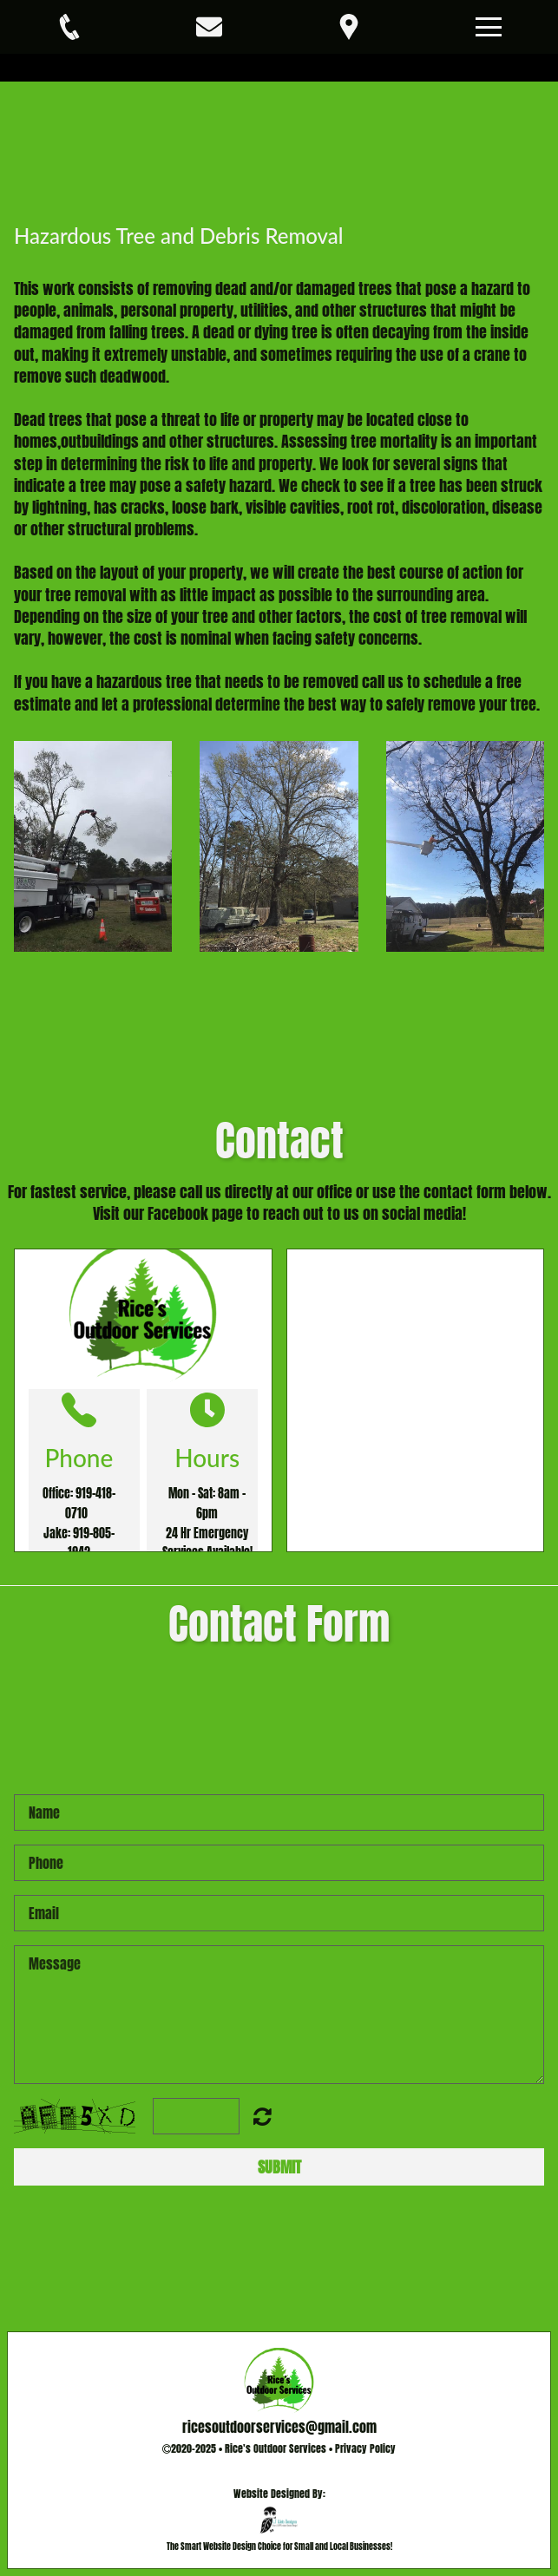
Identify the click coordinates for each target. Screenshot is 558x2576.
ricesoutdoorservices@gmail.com (279, 2426)
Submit (279, 2167)
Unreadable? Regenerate (262, 2116)
